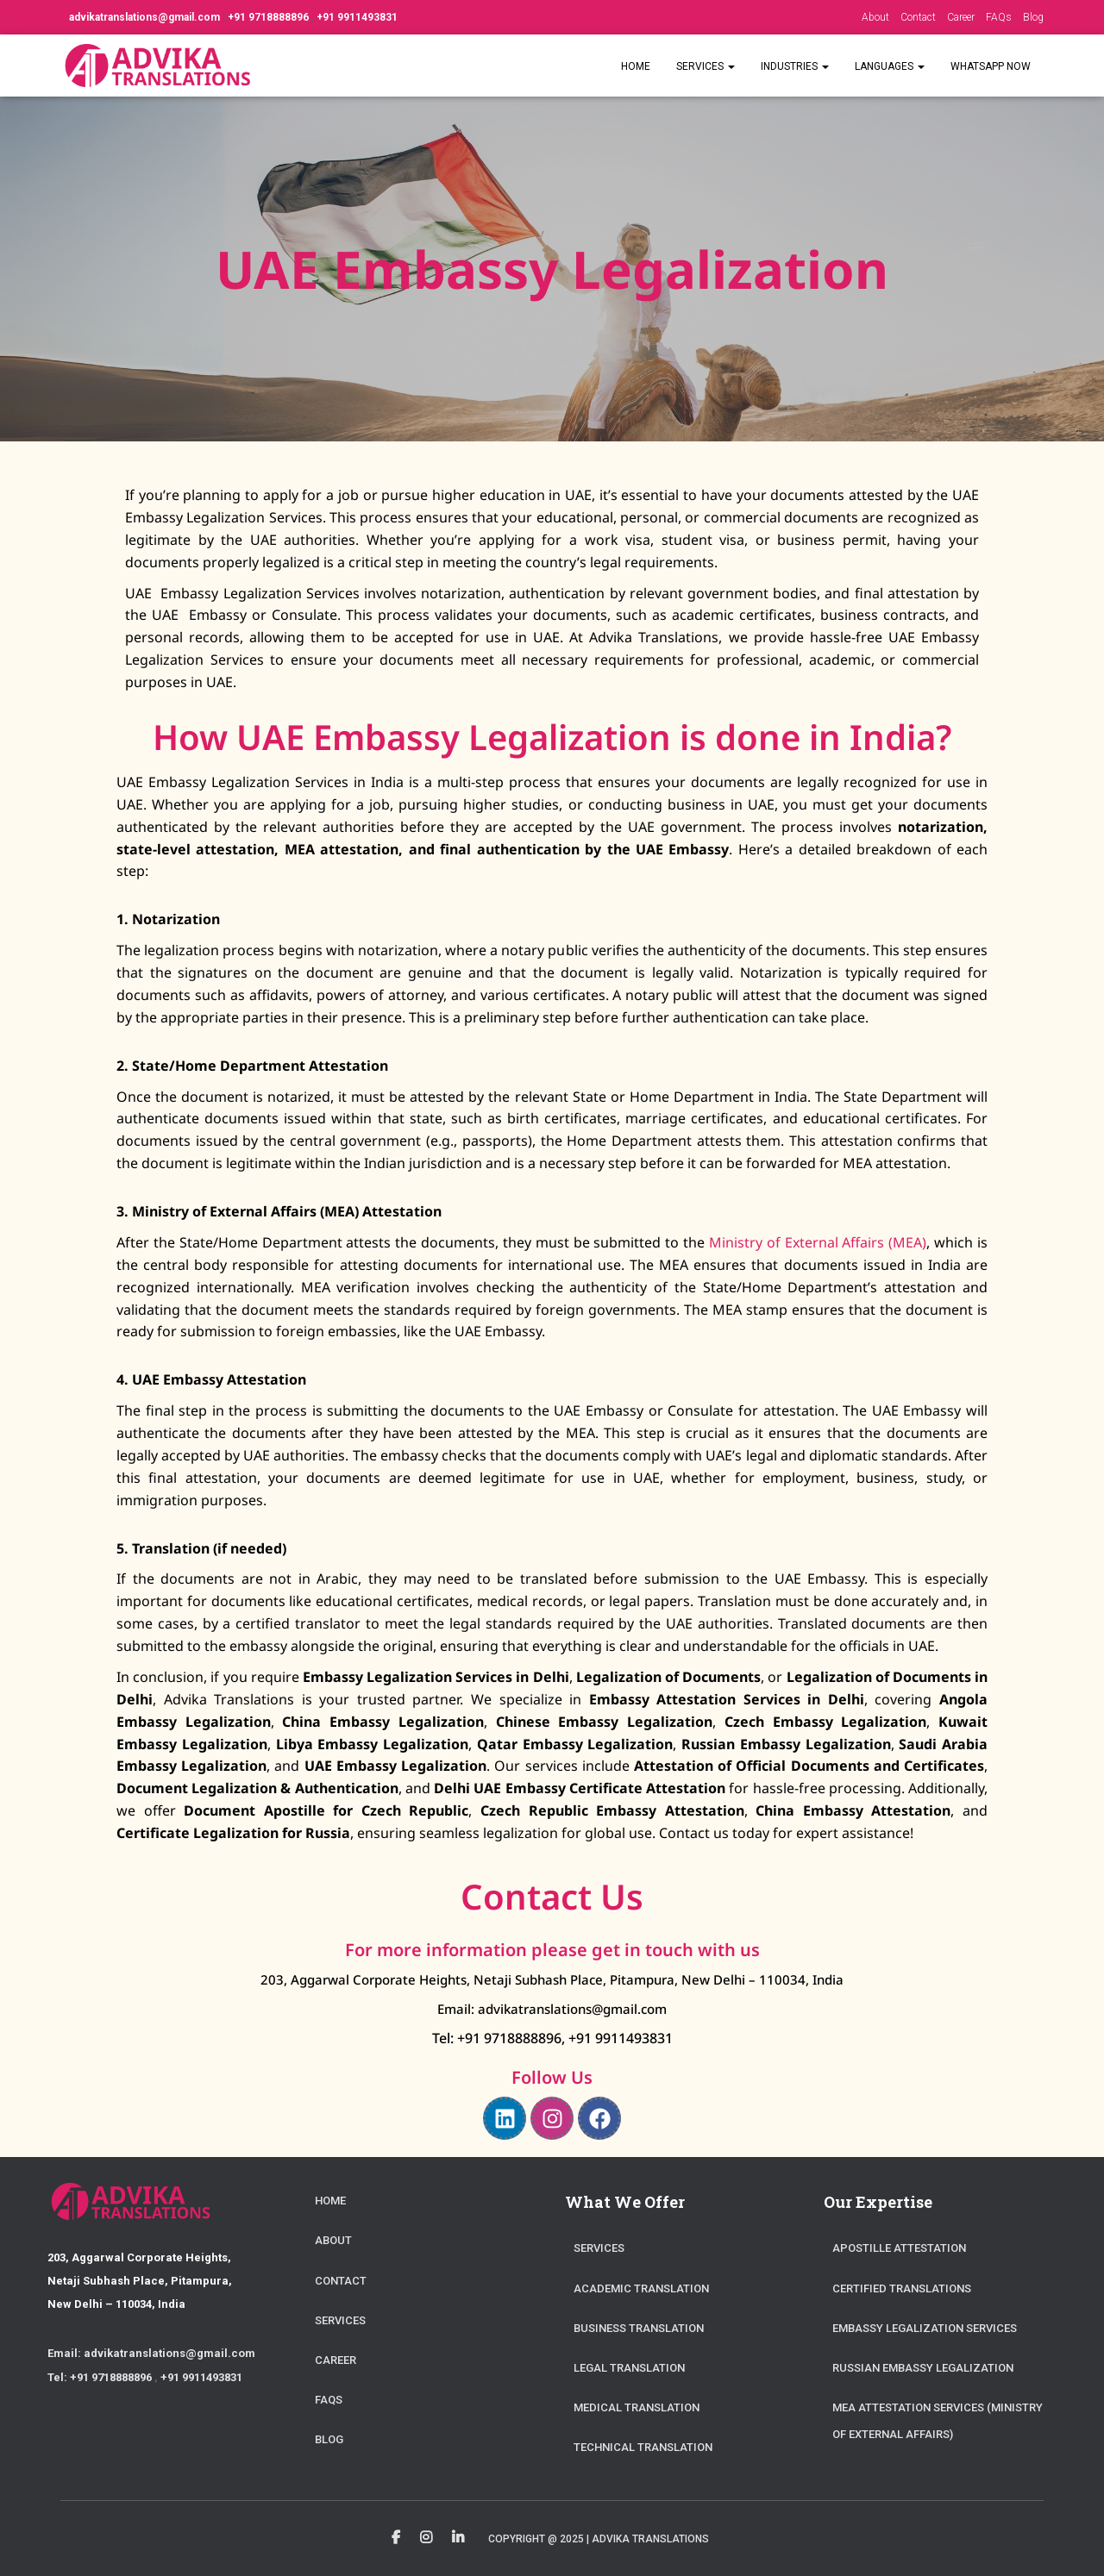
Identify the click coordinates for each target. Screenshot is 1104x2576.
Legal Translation (629, 2367)
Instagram (426, 2538)
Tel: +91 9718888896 (496, 2038)
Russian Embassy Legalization (922, 2367)
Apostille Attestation (899, 2247)
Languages (890, 66)
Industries (795, 66)
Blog (1033, 17)
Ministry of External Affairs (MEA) (817, 1242)
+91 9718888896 (269, 17)
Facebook (396, 2538)
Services (705, 66)
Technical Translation (643, 2447)
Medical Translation (636, 2407)
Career (961, 17)
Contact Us (552, 1896)
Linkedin (458, 2538)
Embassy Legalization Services (924, 2328)
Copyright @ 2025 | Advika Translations (598, 2539)
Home (635, 66)
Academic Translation (641, 2288)
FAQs (999, 17)
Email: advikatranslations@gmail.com (552, 2008)
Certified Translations (901, 2288)
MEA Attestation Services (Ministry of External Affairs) (937, 2421)
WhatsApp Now (990, 66)
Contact (918, 17)
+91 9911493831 (357, 17)
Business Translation (639, 2328)
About (875, 17)
